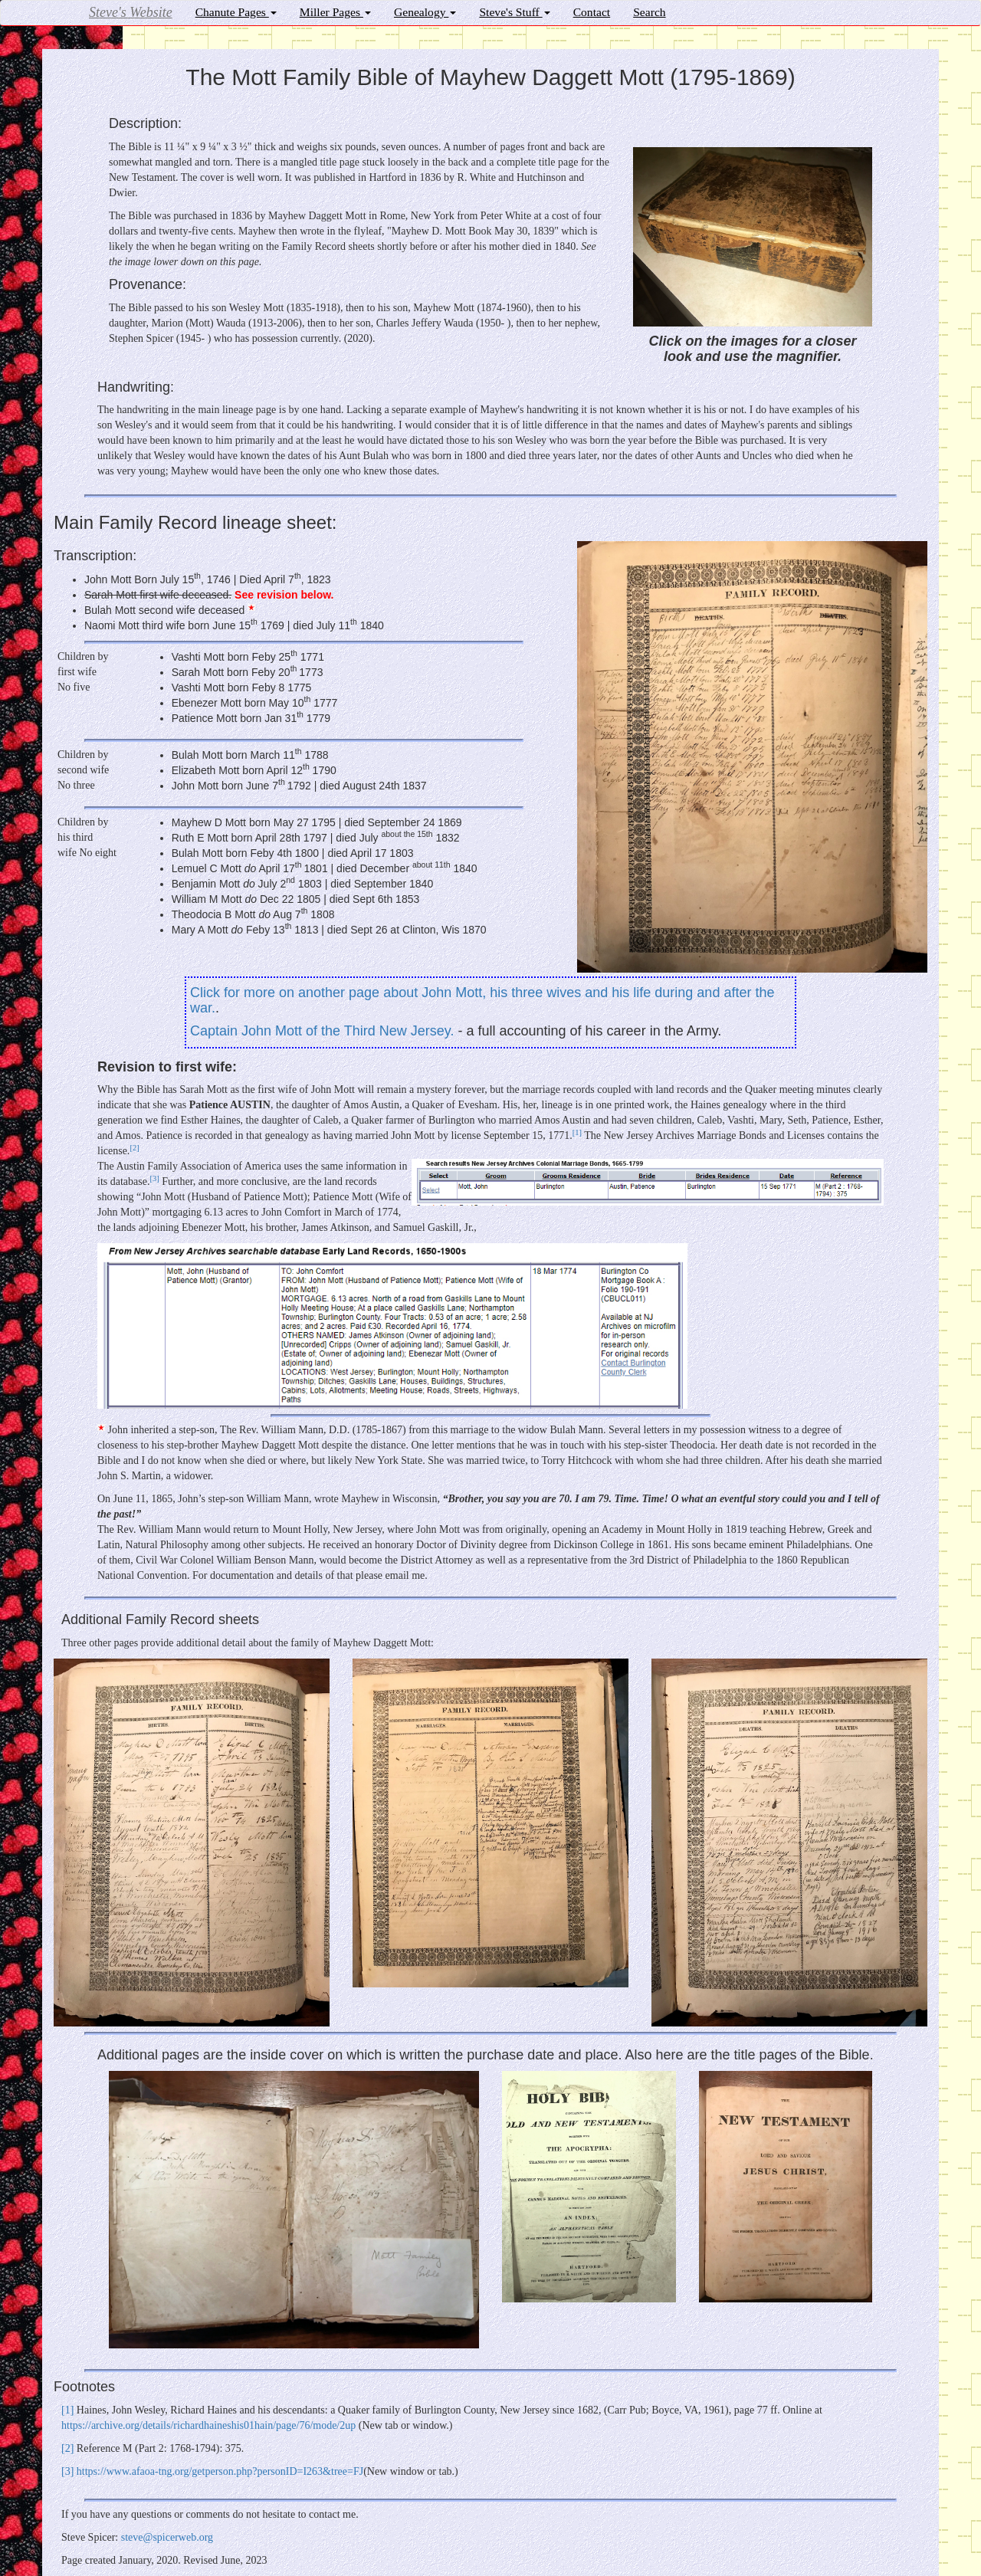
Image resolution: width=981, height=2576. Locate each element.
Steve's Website (130, 12)
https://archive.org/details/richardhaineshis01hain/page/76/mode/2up (208, 2425)
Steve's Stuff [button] (514, 11)
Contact (592, 11)
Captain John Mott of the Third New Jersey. (322, 1031)
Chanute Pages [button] (236, 11)
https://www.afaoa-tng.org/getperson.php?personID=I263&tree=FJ (220, 2471)
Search (649, 11)
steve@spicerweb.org (167, 2537)
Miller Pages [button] (335, 11)
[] (577, 1132)
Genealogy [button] (425, 11)
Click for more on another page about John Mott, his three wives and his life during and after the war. (482, 1000)
